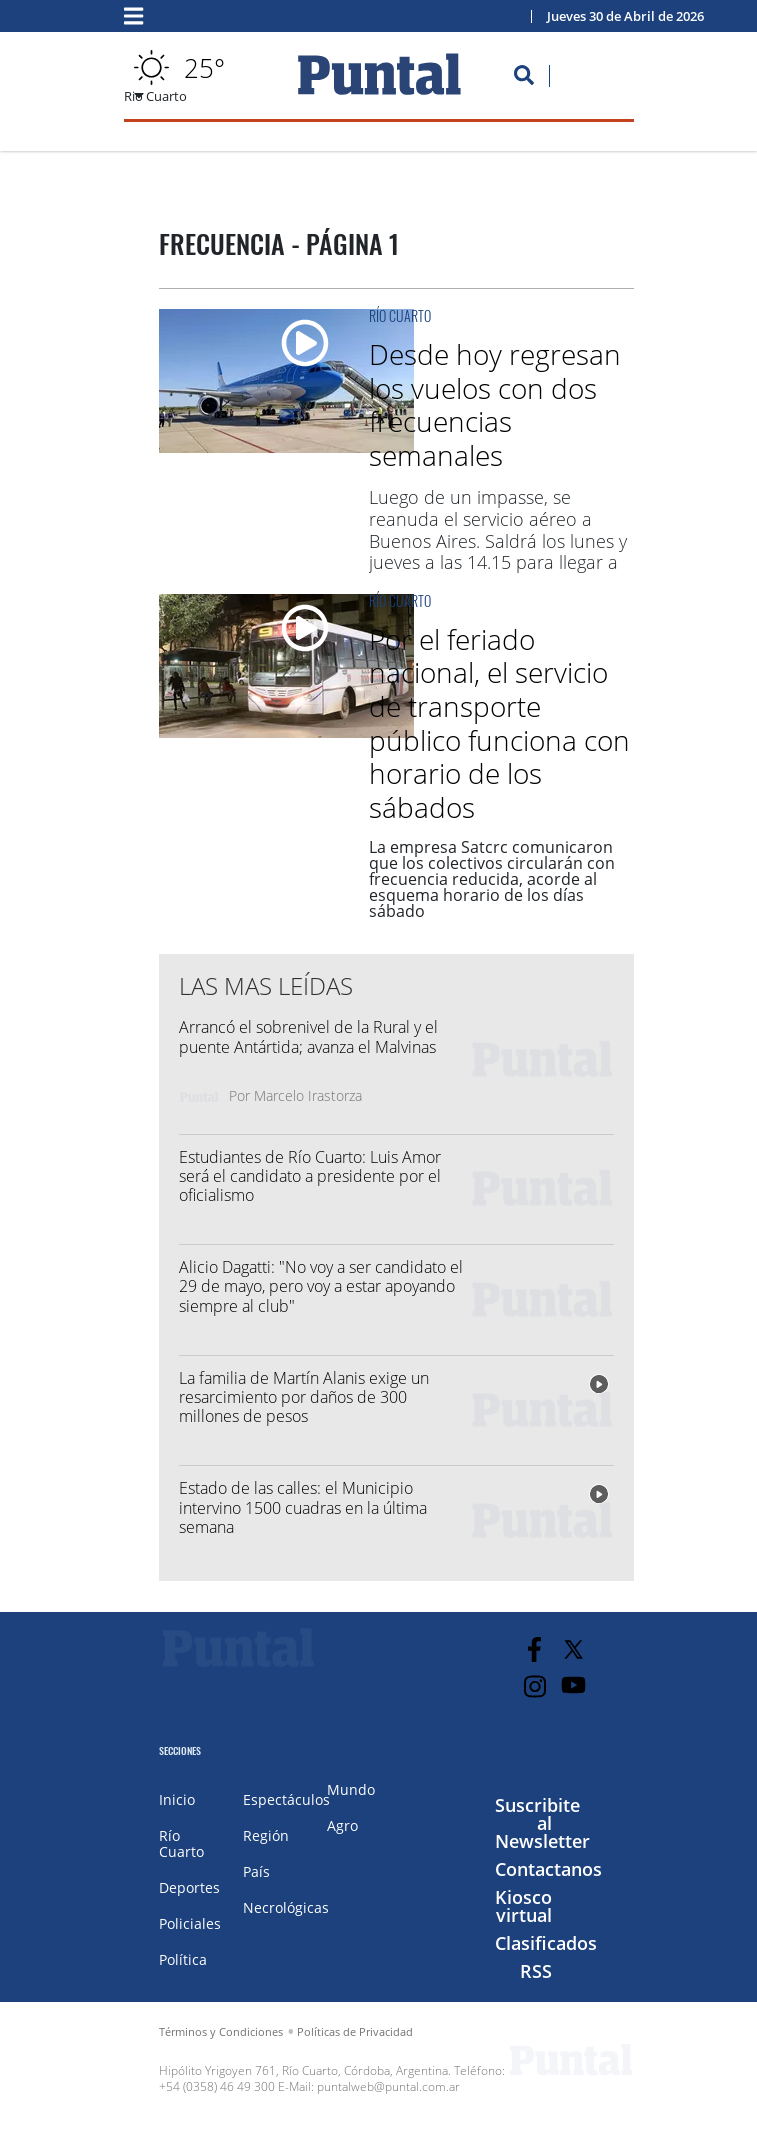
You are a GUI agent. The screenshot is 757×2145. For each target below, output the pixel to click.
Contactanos (548, 1869)
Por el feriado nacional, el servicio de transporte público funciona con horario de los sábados (499, 723)
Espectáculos (286, 1799)
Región (266, 1835)
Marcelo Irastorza (308, 1095)
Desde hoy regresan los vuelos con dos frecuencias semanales (495, 404)
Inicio (177, 1799)
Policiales (190, 1923)
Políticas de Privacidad (355, 2031)
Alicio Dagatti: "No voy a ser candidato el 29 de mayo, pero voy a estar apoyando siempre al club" (321, 1286)
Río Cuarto (400, 315)
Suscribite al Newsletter (542, 1823)
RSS (536, 1971)
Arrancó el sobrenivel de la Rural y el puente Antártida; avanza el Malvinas (308, 1036)
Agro (342, 1825)
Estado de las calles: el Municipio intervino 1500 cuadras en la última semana (303, 1507)
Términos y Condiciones (221, 2031)
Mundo (351, 1789)
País (256, 1871)
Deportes (189, 1887)
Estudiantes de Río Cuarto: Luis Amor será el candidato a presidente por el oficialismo (310, 1176)
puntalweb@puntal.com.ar (388, 2086)
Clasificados (546, 1943)
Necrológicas (286, 1907)
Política (183, 1959)
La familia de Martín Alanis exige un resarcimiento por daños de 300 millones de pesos (304, 1397)
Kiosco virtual (523, 1906)
